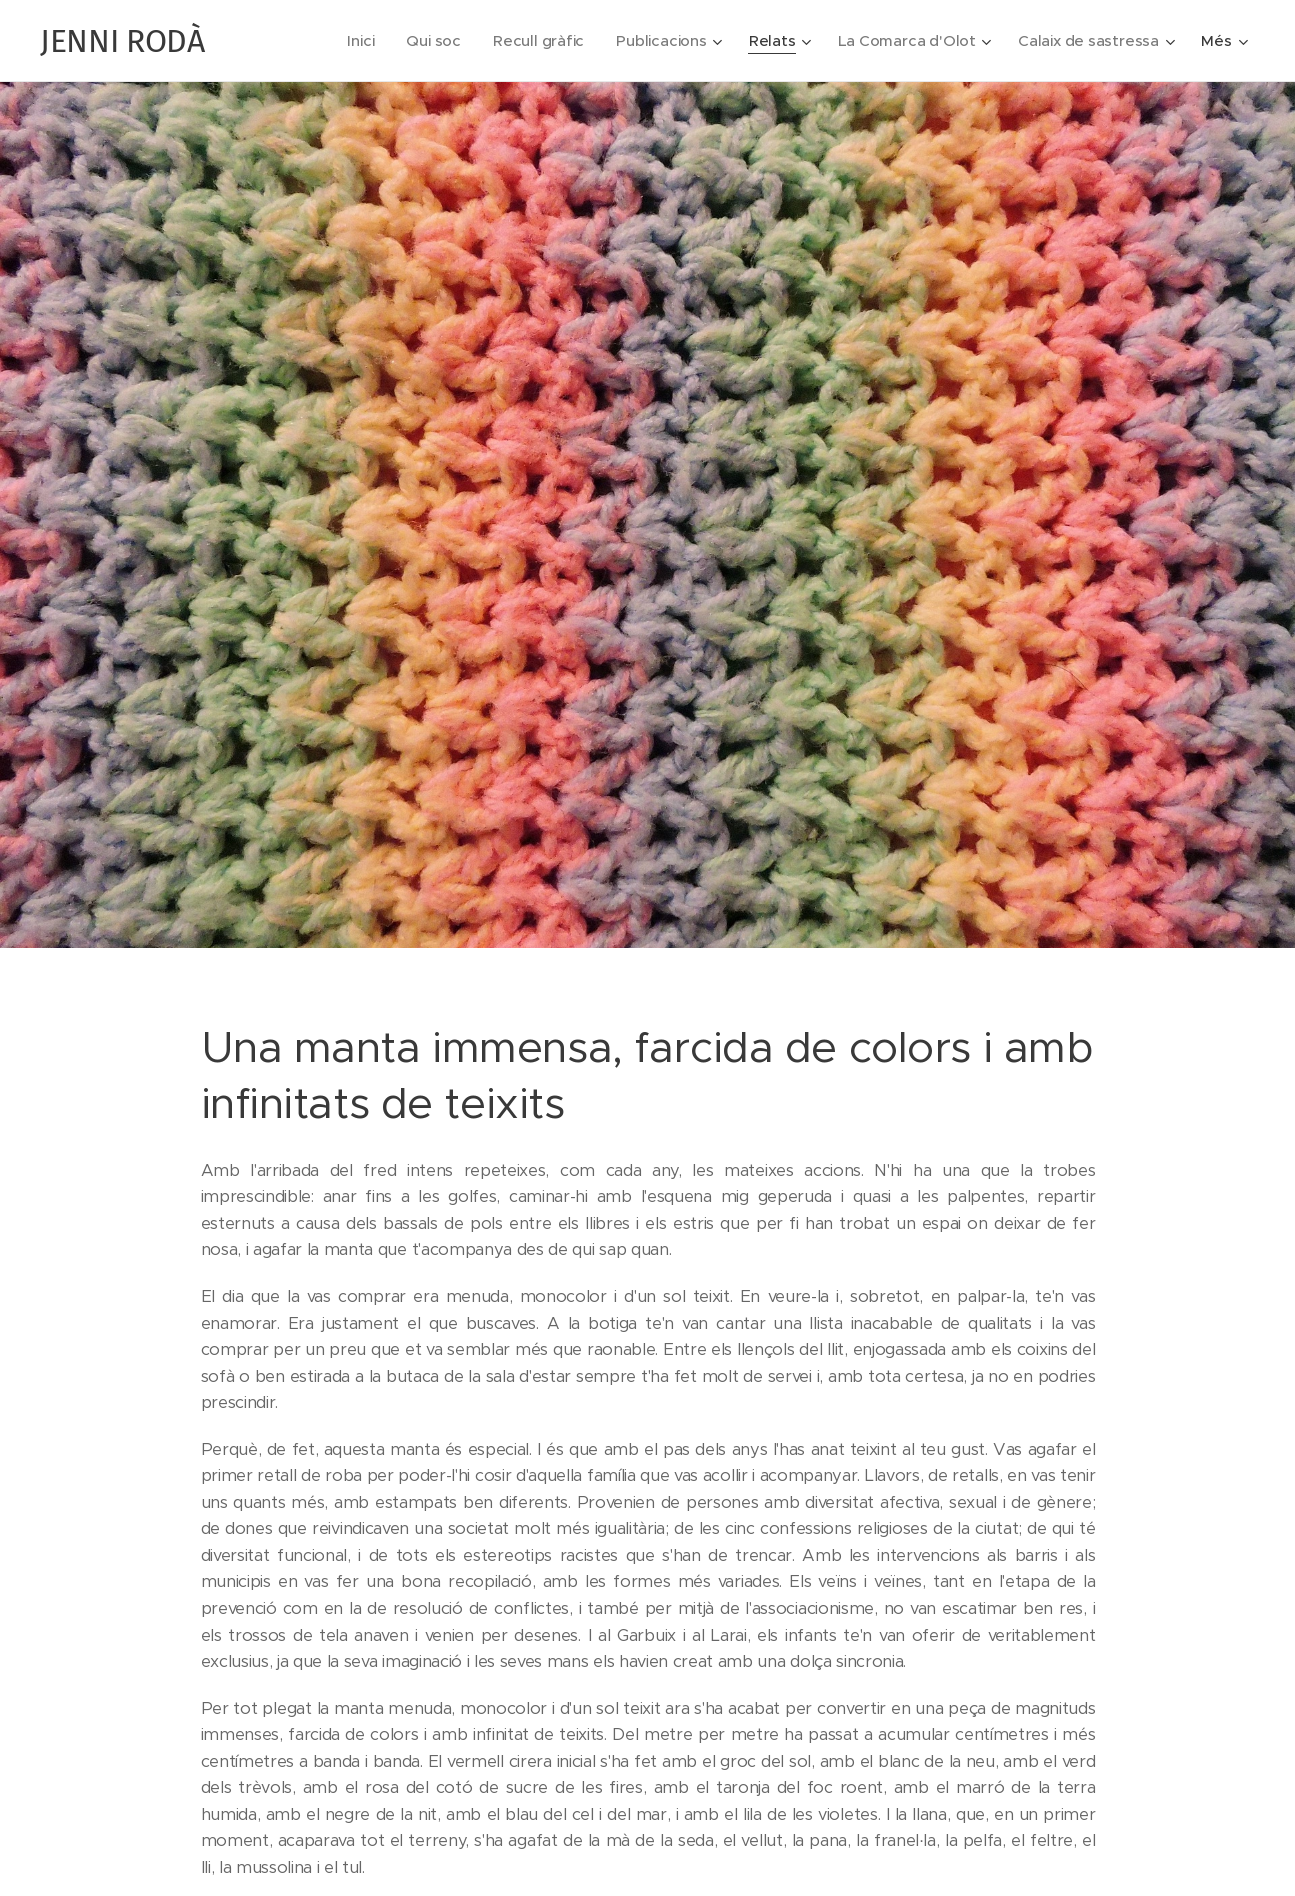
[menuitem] (350, 41)
